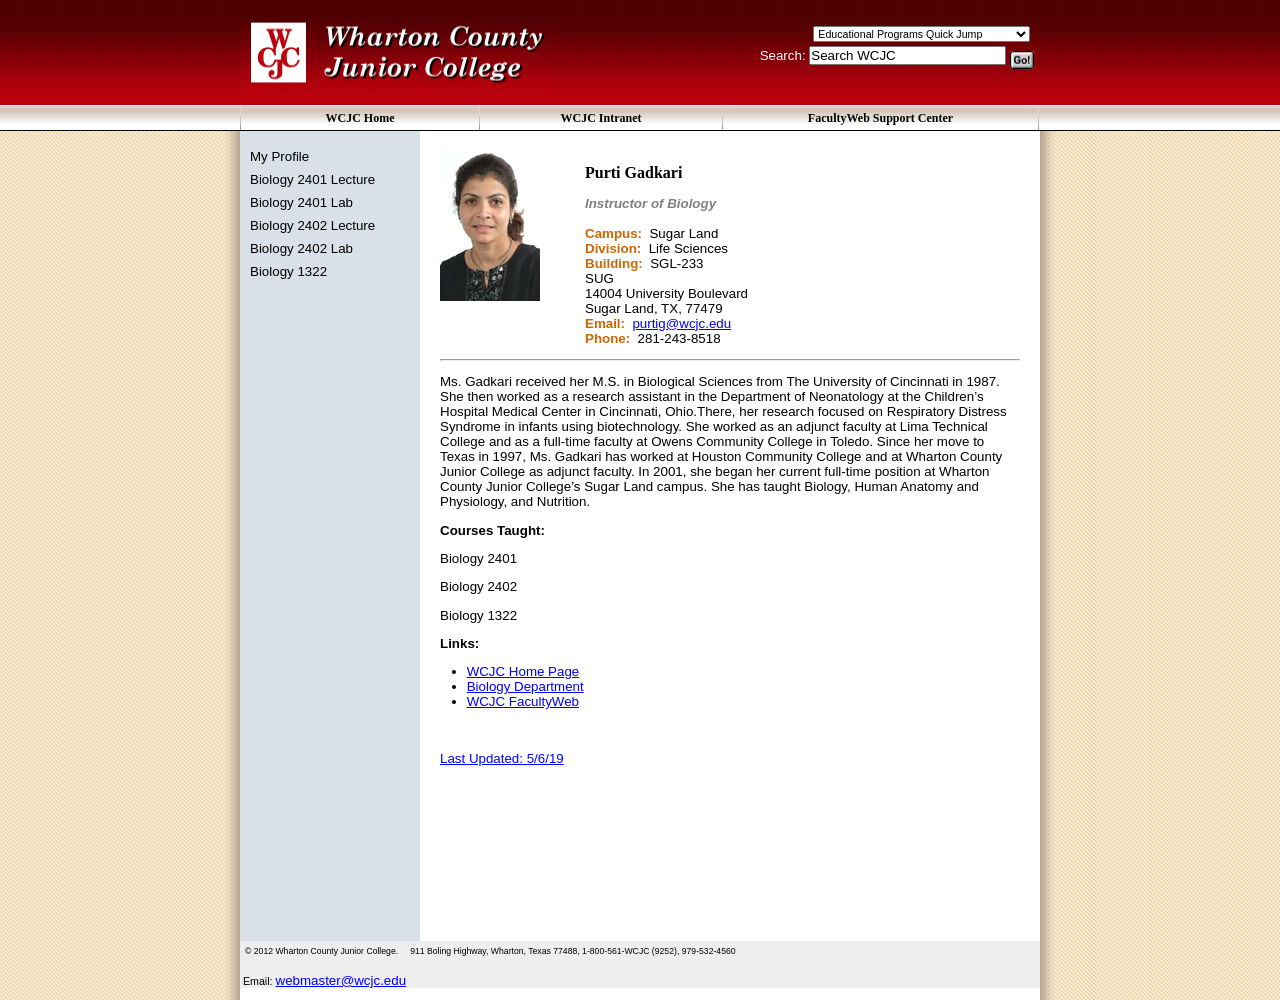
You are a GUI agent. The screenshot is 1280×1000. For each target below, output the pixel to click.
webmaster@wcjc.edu (341, 980)
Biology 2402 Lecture (312, 225)
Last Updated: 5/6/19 (502, 758)
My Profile (279, 156)
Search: (785, 55)
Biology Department (525, 686)
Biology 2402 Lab (301, 248)
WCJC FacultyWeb (523, 701)
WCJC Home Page (523, 671)
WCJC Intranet (601, 118)
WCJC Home (360, 118)
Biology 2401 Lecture (312, 179)
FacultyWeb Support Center (880, 118)
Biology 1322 (288, 271)
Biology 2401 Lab (301, 202)
